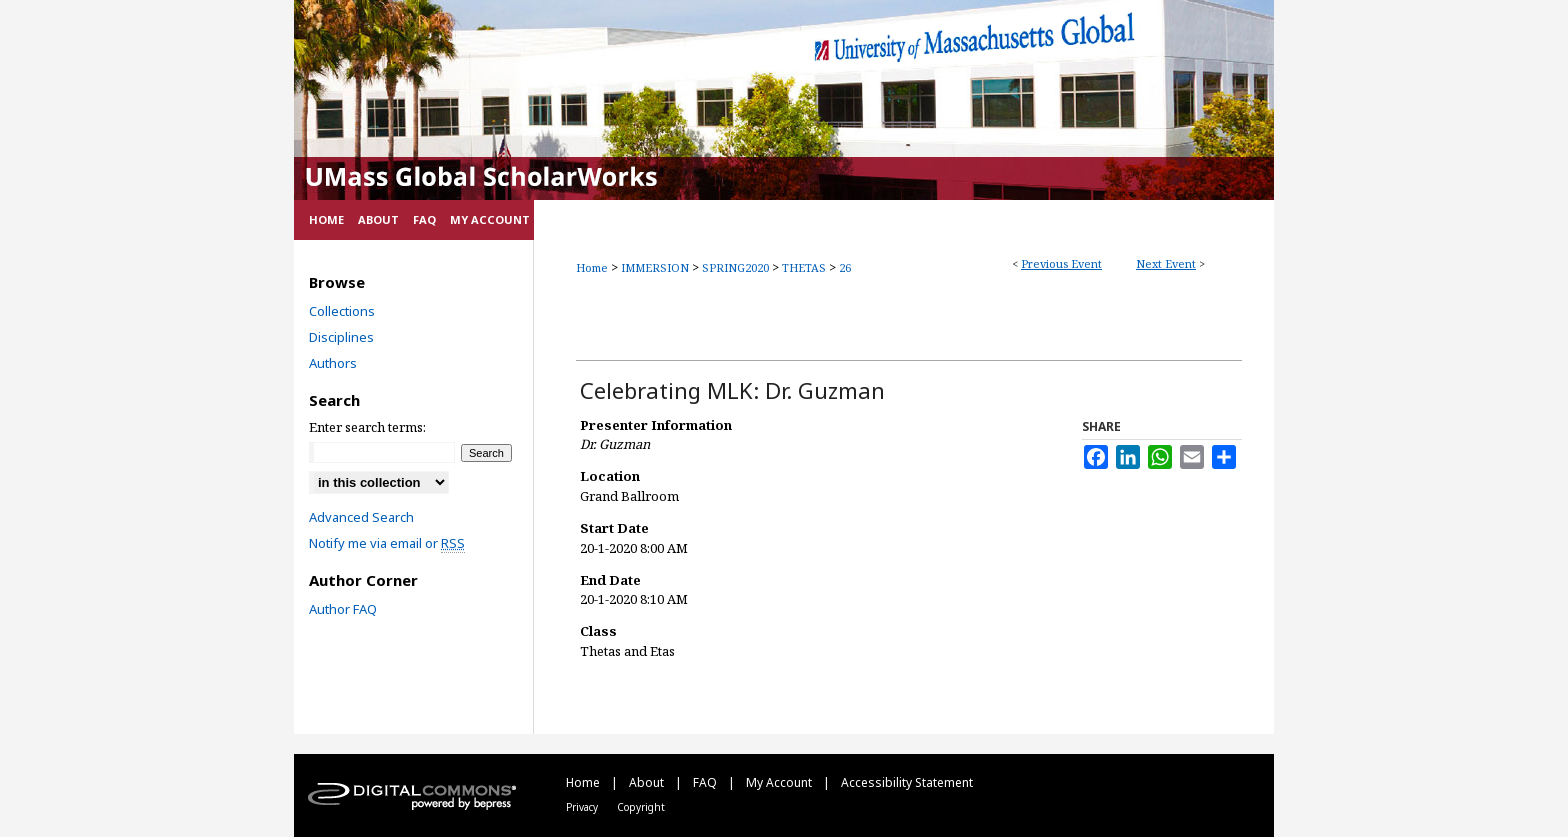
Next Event (1166, 263)
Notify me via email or (387, 543)
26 (845, 267)
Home (592, 267)
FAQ (706, 782)
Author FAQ (343, 609)
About (648, 782)
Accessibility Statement (907, 782)
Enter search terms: (367, 427)
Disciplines (341, 337)
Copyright (641, 807)
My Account (780, 782)
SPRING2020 (737, 267)
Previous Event (1061, 263)
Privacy (583, 807)
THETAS (805, 267)
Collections (342, 311)
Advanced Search (361, 517)
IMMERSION (656, 267)
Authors (333, 363)
